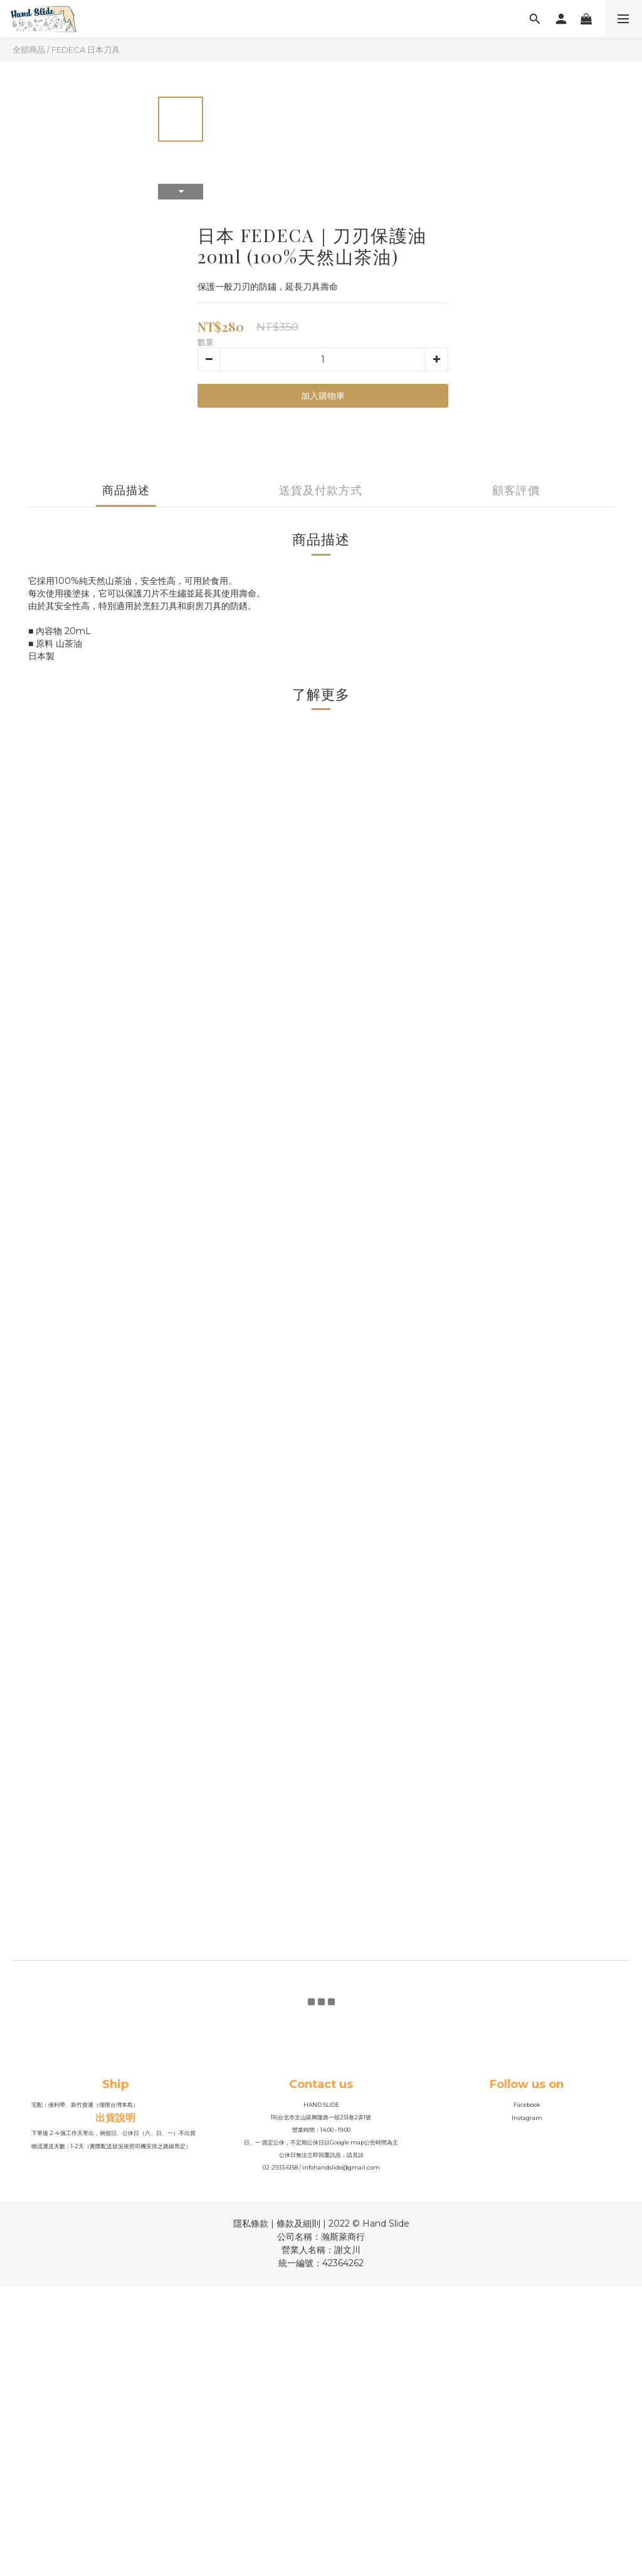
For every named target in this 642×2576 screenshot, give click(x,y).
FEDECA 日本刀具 (85, 50)
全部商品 (29, 50)
